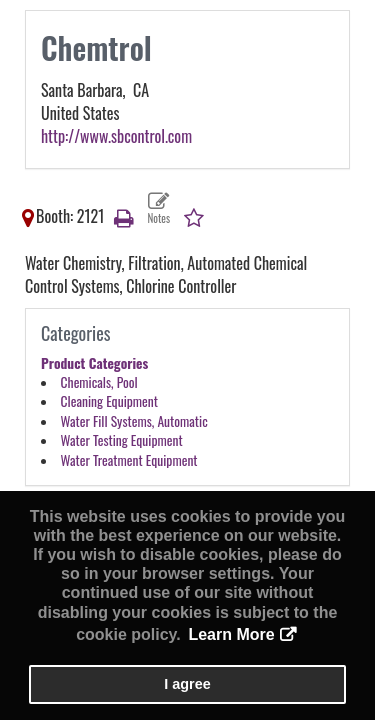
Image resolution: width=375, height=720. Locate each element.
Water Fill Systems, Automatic (134, 421)
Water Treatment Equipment (129, 460)
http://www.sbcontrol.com (116, 136)
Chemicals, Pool (99, 382)
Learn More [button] (231, 634)
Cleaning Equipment (109, 401)
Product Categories (94, 363)
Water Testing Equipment (122, 440)
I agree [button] (187, 684)
